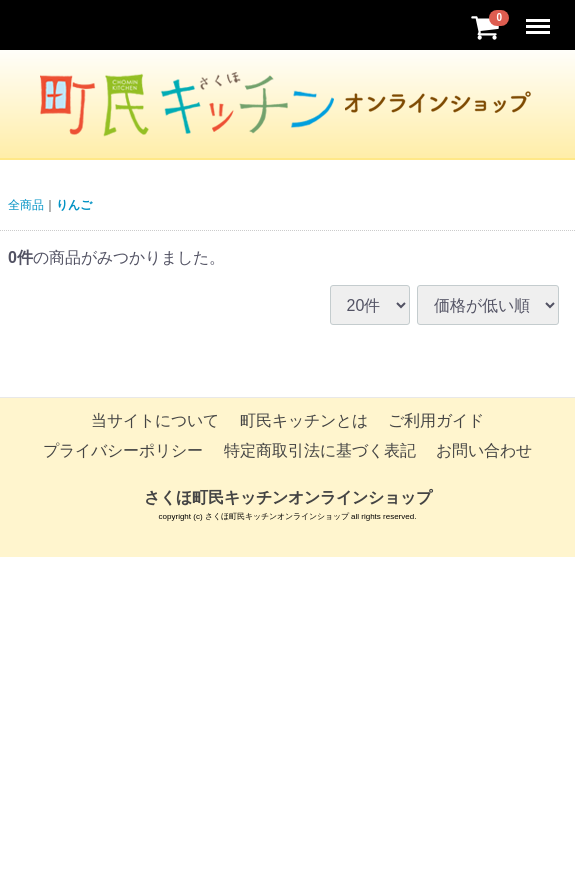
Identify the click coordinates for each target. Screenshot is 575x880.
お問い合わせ (484, 451)
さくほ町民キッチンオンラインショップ (288, 497)
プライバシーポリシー (123, 451)
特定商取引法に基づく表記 (320, 451)
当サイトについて (155, 420)
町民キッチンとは (304, 420)
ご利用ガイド (436, 420)
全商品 (26, 205)
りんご (74, 205)
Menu (540, 17)
